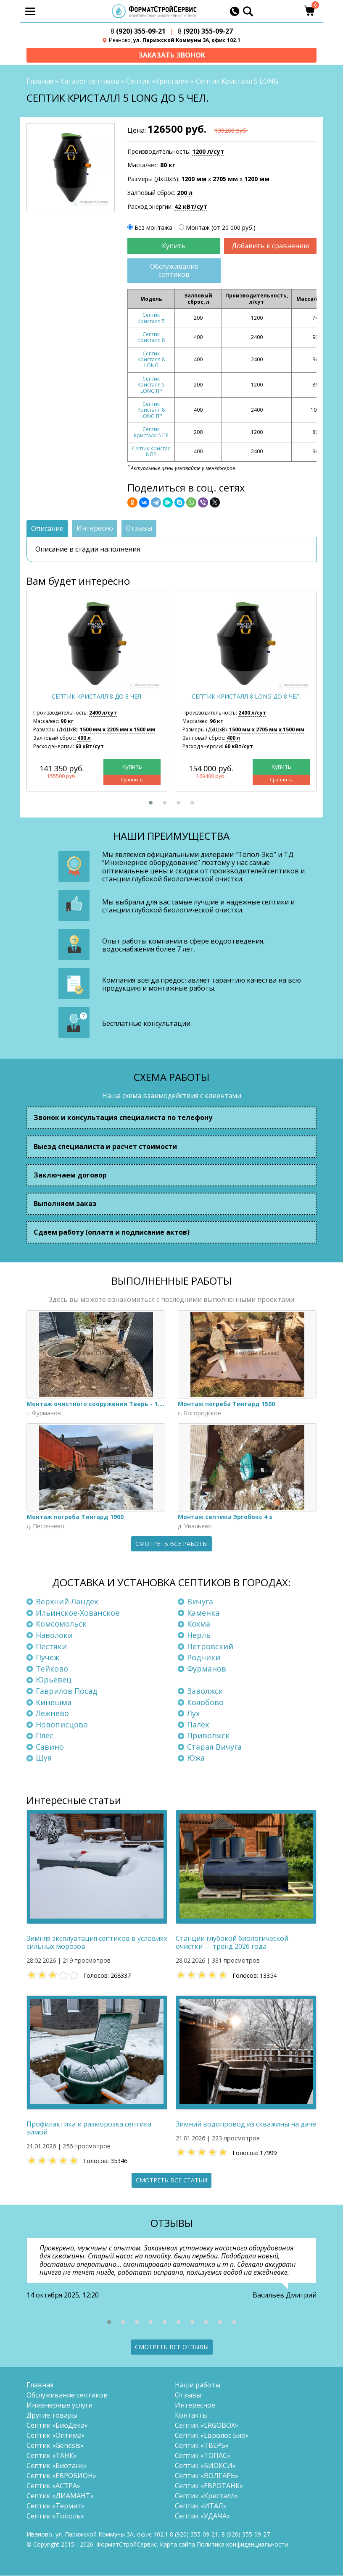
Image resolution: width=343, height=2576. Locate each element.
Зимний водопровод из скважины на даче (246, 2125)
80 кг (167, 166)
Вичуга (200, 1602)
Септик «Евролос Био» (212, 2435)
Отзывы (188, 2395)
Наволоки (54, 1635)
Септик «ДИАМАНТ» (60, 2496)
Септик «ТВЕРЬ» (202, 2445)
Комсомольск (61, 1624)
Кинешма (53, 1702)
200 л (185, 193)
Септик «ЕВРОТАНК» (209, 2486)
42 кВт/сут (190, 207)
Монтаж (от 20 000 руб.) (221, 228)
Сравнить (132, 780)
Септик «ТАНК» (51, 2455)
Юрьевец (53, 1680)
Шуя (44, 1758)
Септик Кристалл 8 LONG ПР (151, 410)
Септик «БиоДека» (57, 2425)
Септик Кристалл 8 (151, 337)
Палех (198, 1725)
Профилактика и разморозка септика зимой (88, 2129)
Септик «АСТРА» (53, 2486)
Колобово (205, 1702)
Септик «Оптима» (55, 2435)
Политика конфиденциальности (242, 2545)
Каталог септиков (89, 81)
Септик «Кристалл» (157, 81)
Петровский (210, 1646)
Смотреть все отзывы (171, 2347)
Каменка (203, 1613)
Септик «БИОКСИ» (205, 2466)
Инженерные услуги (59, 2405)
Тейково (52, 1669)
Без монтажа (153, 228)
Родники (203, 1658)
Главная (39, 81)
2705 (225, 179)
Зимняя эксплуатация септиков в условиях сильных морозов (96, 1943)
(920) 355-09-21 (138, 31)
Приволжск (208, 1736)
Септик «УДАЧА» (202, 2516)
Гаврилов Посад (66, 1691)
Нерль (199, 1635)
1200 (193, 179)
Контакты (191, 2415)
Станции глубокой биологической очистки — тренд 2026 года (232, 1943)
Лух (193, 1714)
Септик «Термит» (55, 2506)
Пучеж (47, 1658)
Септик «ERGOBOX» (206, 2425)
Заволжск (205, 1691)
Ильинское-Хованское (77, 1613)
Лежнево (52, 1714)
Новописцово (62, 1725)
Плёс (44, 1736)
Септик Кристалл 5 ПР (151, 432)
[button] (151, 803)
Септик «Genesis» (55, 2445)
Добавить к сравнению (270, 246)
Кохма (198, 1624)
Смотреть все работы (171, 1544)
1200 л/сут (208, 152)
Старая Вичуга (214, 1747)
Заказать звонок (171, 55)
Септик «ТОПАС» (202, 2455)
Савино (50, 1747)
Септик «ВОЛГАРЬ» (206, 2476)
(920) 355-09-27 (205, 31)
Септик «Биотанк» (56, 2466)
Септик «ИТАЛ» (201, 2506)
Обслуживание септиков (174, 270)
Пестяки (51, 1646)
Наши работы (197, 2385)
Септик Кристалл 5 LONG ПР (151, 385)
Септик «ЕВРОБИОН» (61, 2476)
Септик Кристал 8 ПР (151, 451)
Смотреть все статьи (171, 2180)
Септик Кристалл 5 (151, 318)
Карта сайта (177, 2545)
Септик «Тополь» (55, 2516)
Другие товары (51, 2415)
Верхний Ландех (67, 1602)
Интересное (195, 2405)
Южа (196, 1758)
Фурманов (206, 1669)
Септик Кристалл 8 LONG (151, 360)
